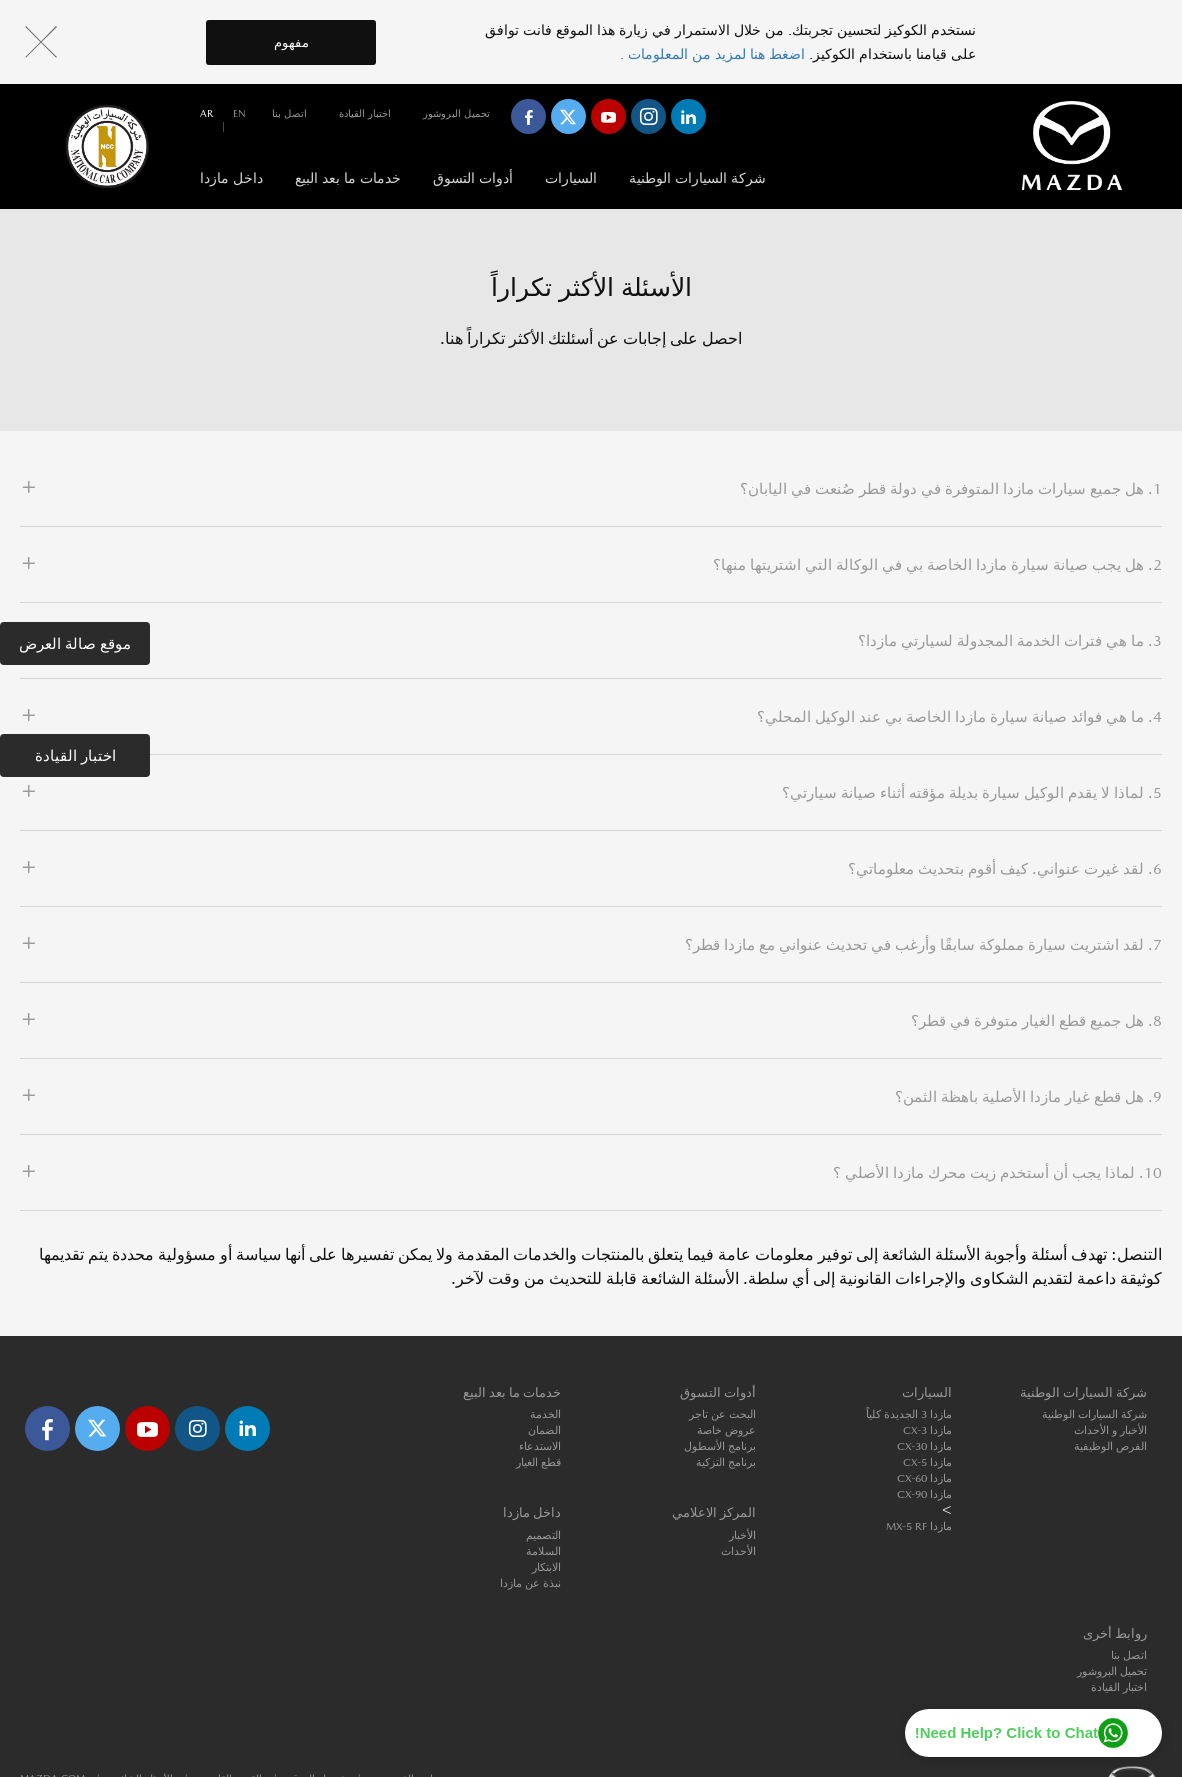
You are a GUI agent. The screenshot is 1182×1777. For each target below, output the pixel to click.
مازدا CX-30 (924, 1446)
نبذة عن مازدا (530, 1583)
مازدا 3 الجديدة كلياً (909, 1414)
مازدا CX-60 (924, 1478)
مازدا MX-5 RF (919, 1526)
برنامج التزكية (726, 1462)
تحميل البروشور (456, 113)
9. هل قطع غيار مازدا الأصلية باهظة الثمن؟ (1028, 1096)
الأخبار (742, 1535)
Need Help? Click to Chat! (1006, 1732)
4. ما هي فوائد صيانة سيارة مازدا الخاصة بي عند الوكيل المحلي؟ (959, 716)
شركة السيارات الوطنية (697, 178)
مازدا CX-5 (927, 1462)
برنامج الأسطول (720, 1446)
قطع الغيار (538, 1462)
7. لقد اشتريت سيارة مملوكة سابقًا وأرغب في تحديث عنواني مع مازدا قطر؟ (923, 944)
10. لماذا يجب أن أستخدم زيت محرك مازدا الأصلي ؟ (997, 1172)
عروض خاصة (726, 1430)
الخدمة (545, 1414)
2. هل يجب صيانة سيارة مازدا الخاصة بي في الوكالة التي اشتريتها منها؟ (937, 564)
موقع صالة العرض (75, 643)
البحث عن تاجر (722, 1414)
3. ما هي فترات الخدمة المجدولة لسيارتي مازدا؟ (1010, 640)
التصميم (543, 1535)
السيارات (571, 178)
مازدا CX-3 (927, 1430)
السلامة (543, 1551)
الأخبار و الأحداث (1110, 1430)
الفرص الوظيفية (1110, 1446)
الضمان (544, 1430)
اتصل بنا (289, 113)
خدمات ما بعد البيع (348, 178)
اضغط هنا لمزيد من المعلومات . (714, 54)
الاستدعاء (540, 1446)
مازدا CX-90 (924, 1494)
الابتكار (546, 1567)
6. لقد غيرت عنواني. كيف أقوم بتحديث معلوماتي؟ (1005, 868)
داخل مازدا (231, 178)
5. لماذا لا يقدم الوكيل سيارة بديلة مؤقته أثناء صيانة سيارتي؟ (972, 792)
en (239, 113)
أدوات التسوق (473, 178)
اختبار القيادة (75, 755)
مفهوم (291, 42)
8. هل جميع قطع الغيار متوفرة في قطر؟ (1036, 1020)
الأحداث (738, 1551)
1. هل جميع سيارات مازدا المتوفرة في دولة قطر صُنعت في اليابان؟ (951, 488)
